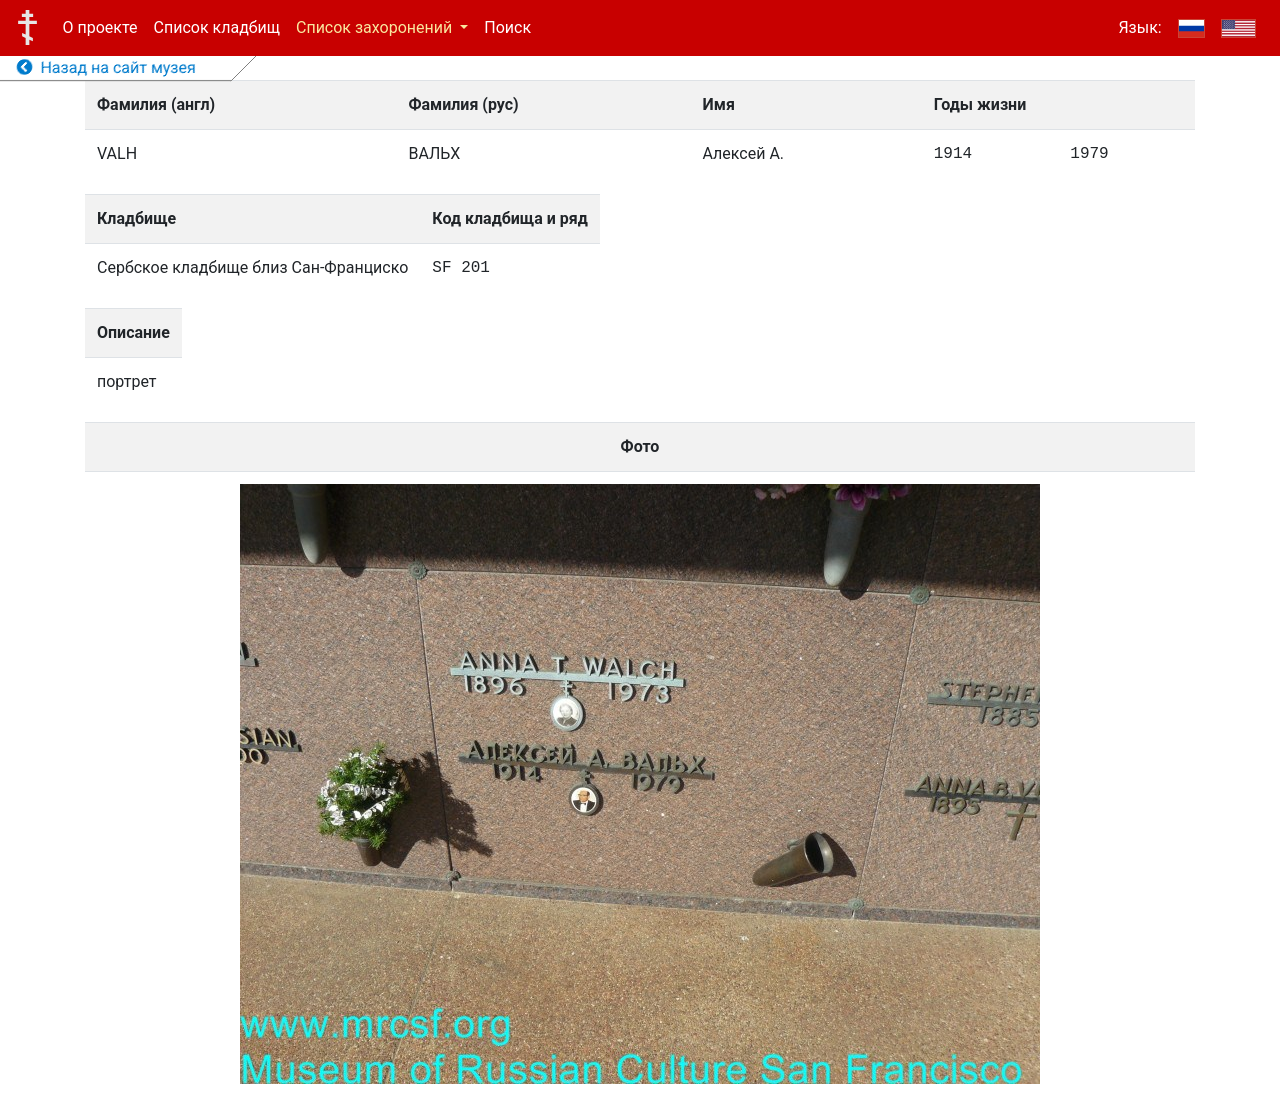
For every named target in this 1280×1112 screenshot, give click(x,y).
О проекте (100, 27)
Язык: (1139, 27)
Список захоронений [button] (376, 27)
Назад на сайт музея (106, 67)
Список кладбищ (217, 27)
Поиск (507, 27)
